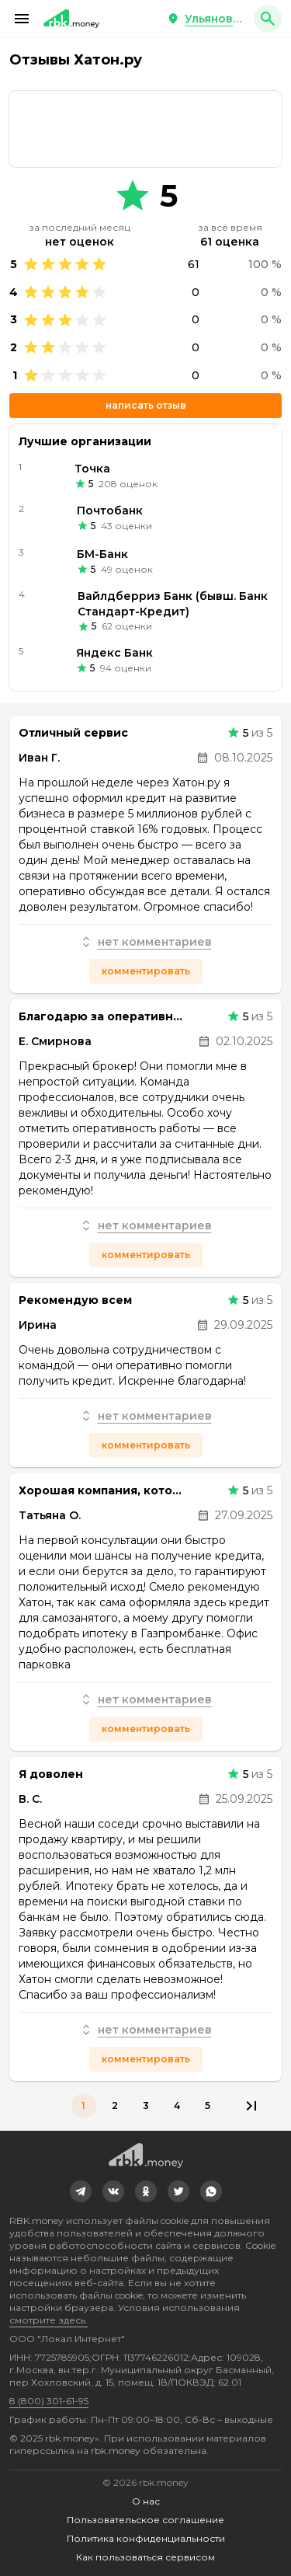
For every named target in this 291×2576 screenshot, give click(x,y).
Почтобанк (110, 511)
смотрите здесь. (48, 2320)
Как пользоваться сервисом (145, 2557)
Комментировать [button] (146, 971)
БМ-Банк (102, 554)
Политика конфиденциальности (146, 2538)
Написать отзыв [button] (146, 405)
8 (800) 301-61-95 (48, 2401)
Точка (92, 469)
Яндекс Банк (114, 653)
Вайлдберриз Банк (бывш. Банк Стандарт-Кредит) (173, 604)
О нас (146, 2501)
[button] (21, 18)
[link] (145, 129)
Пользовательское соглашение (145, 2519)
